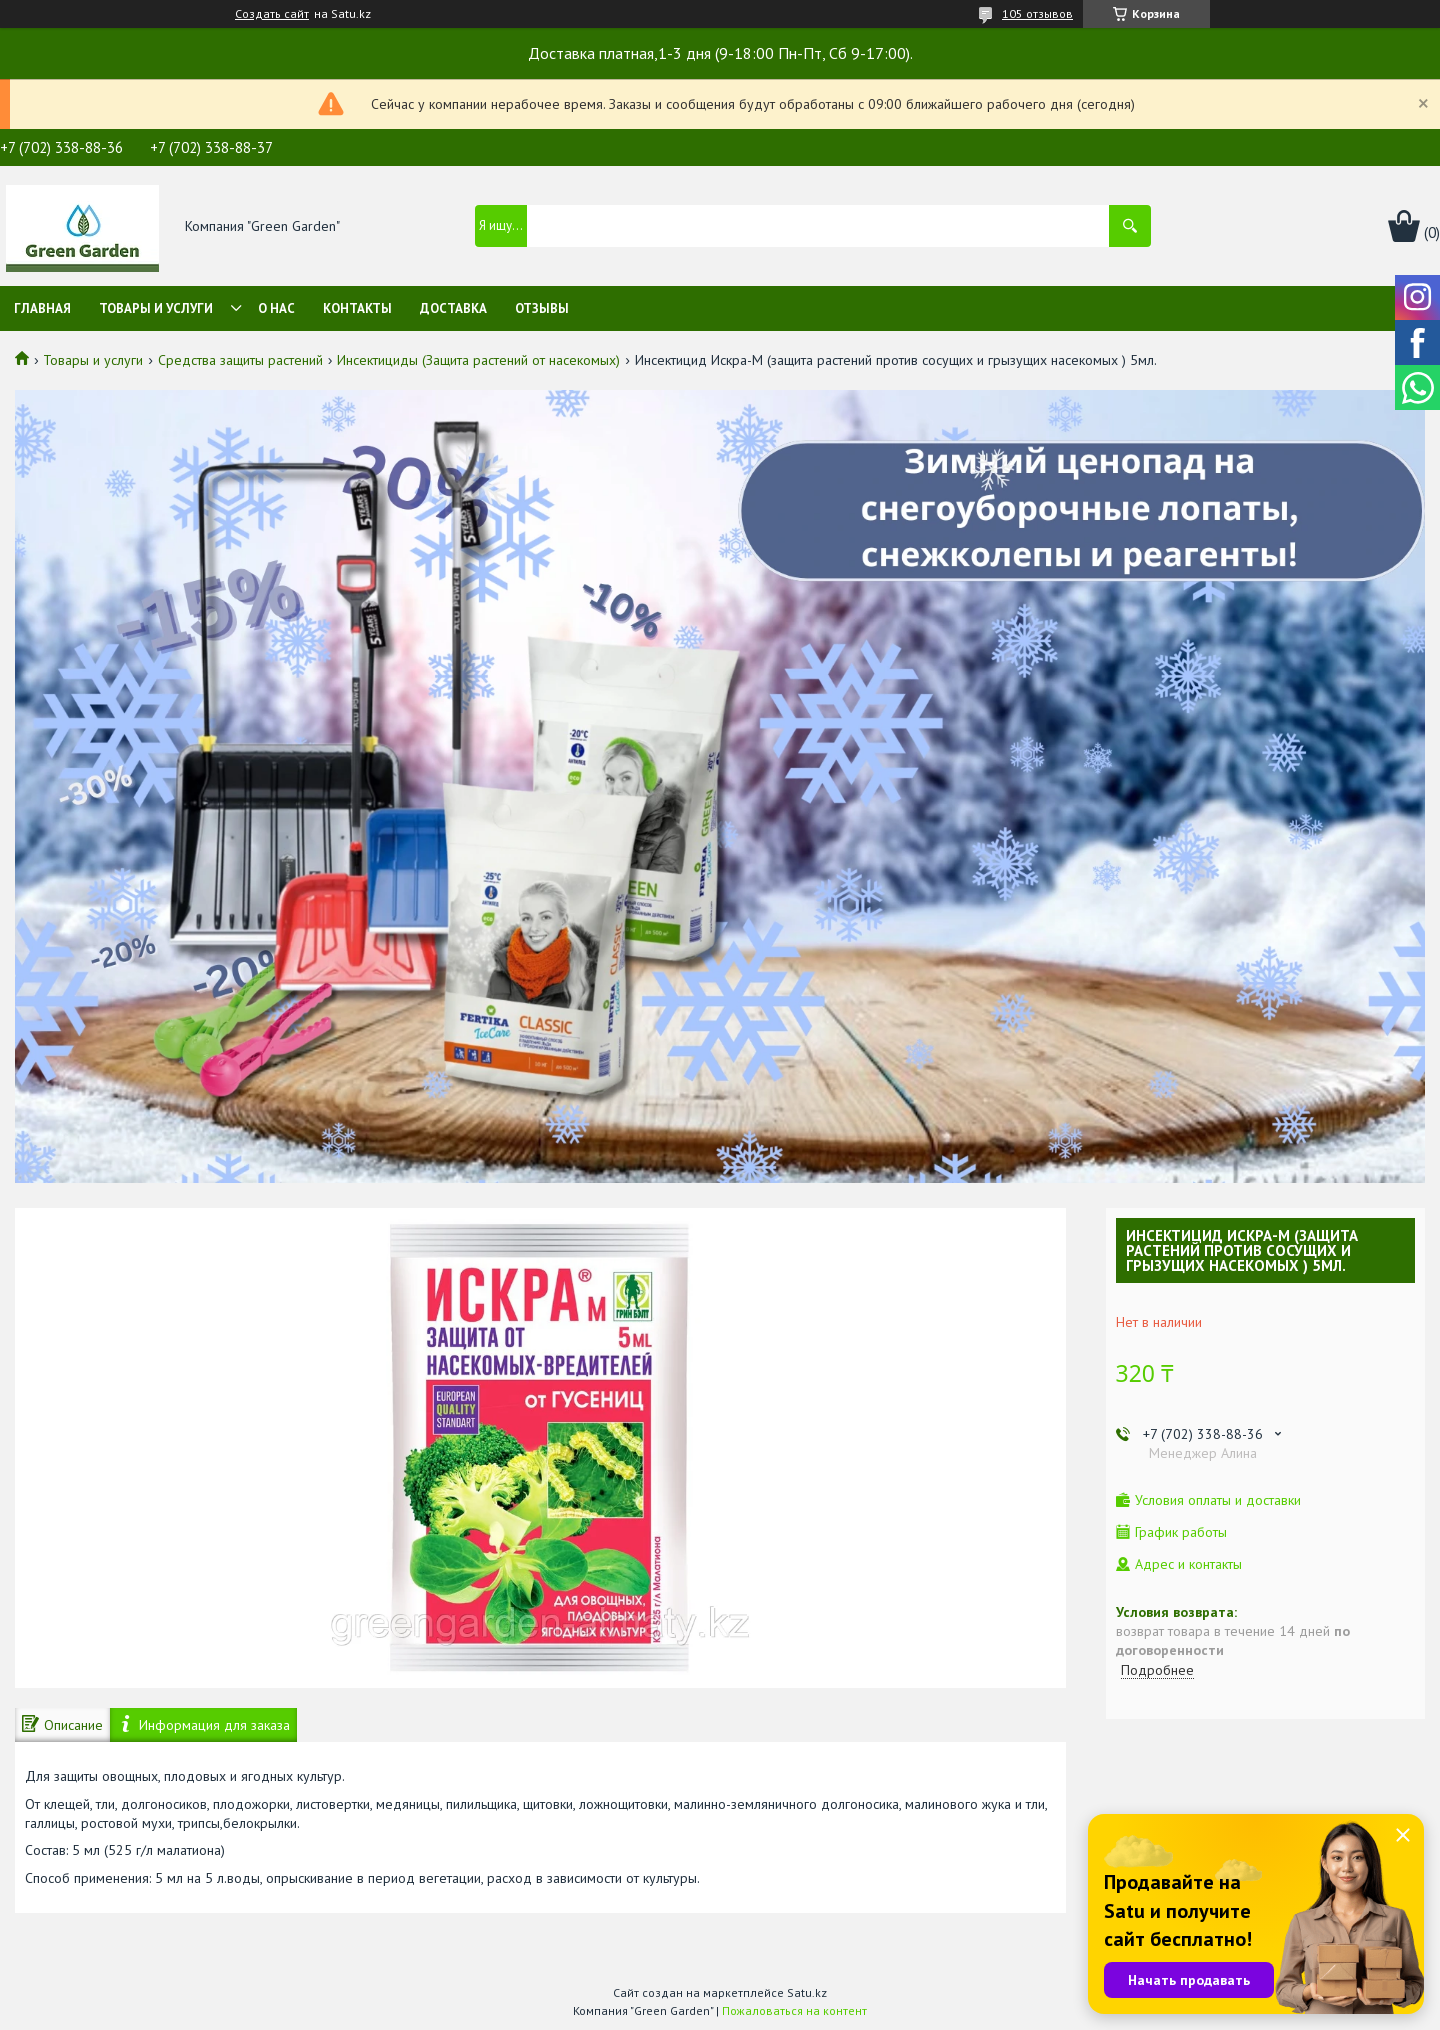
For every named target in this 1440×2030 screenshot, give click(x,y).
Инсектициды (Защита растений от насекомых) (478, 360)
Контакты (357, 308)
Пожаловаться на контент (794, 2010)
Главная (42, 308)
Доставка (453, 308)
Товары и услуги (156, 308)
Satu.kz (807, 1992)
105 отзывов (1037, 13)
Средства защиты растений (240, 360)
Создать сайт (272, 14)
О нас (276, 308)
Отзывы (542, 308)
